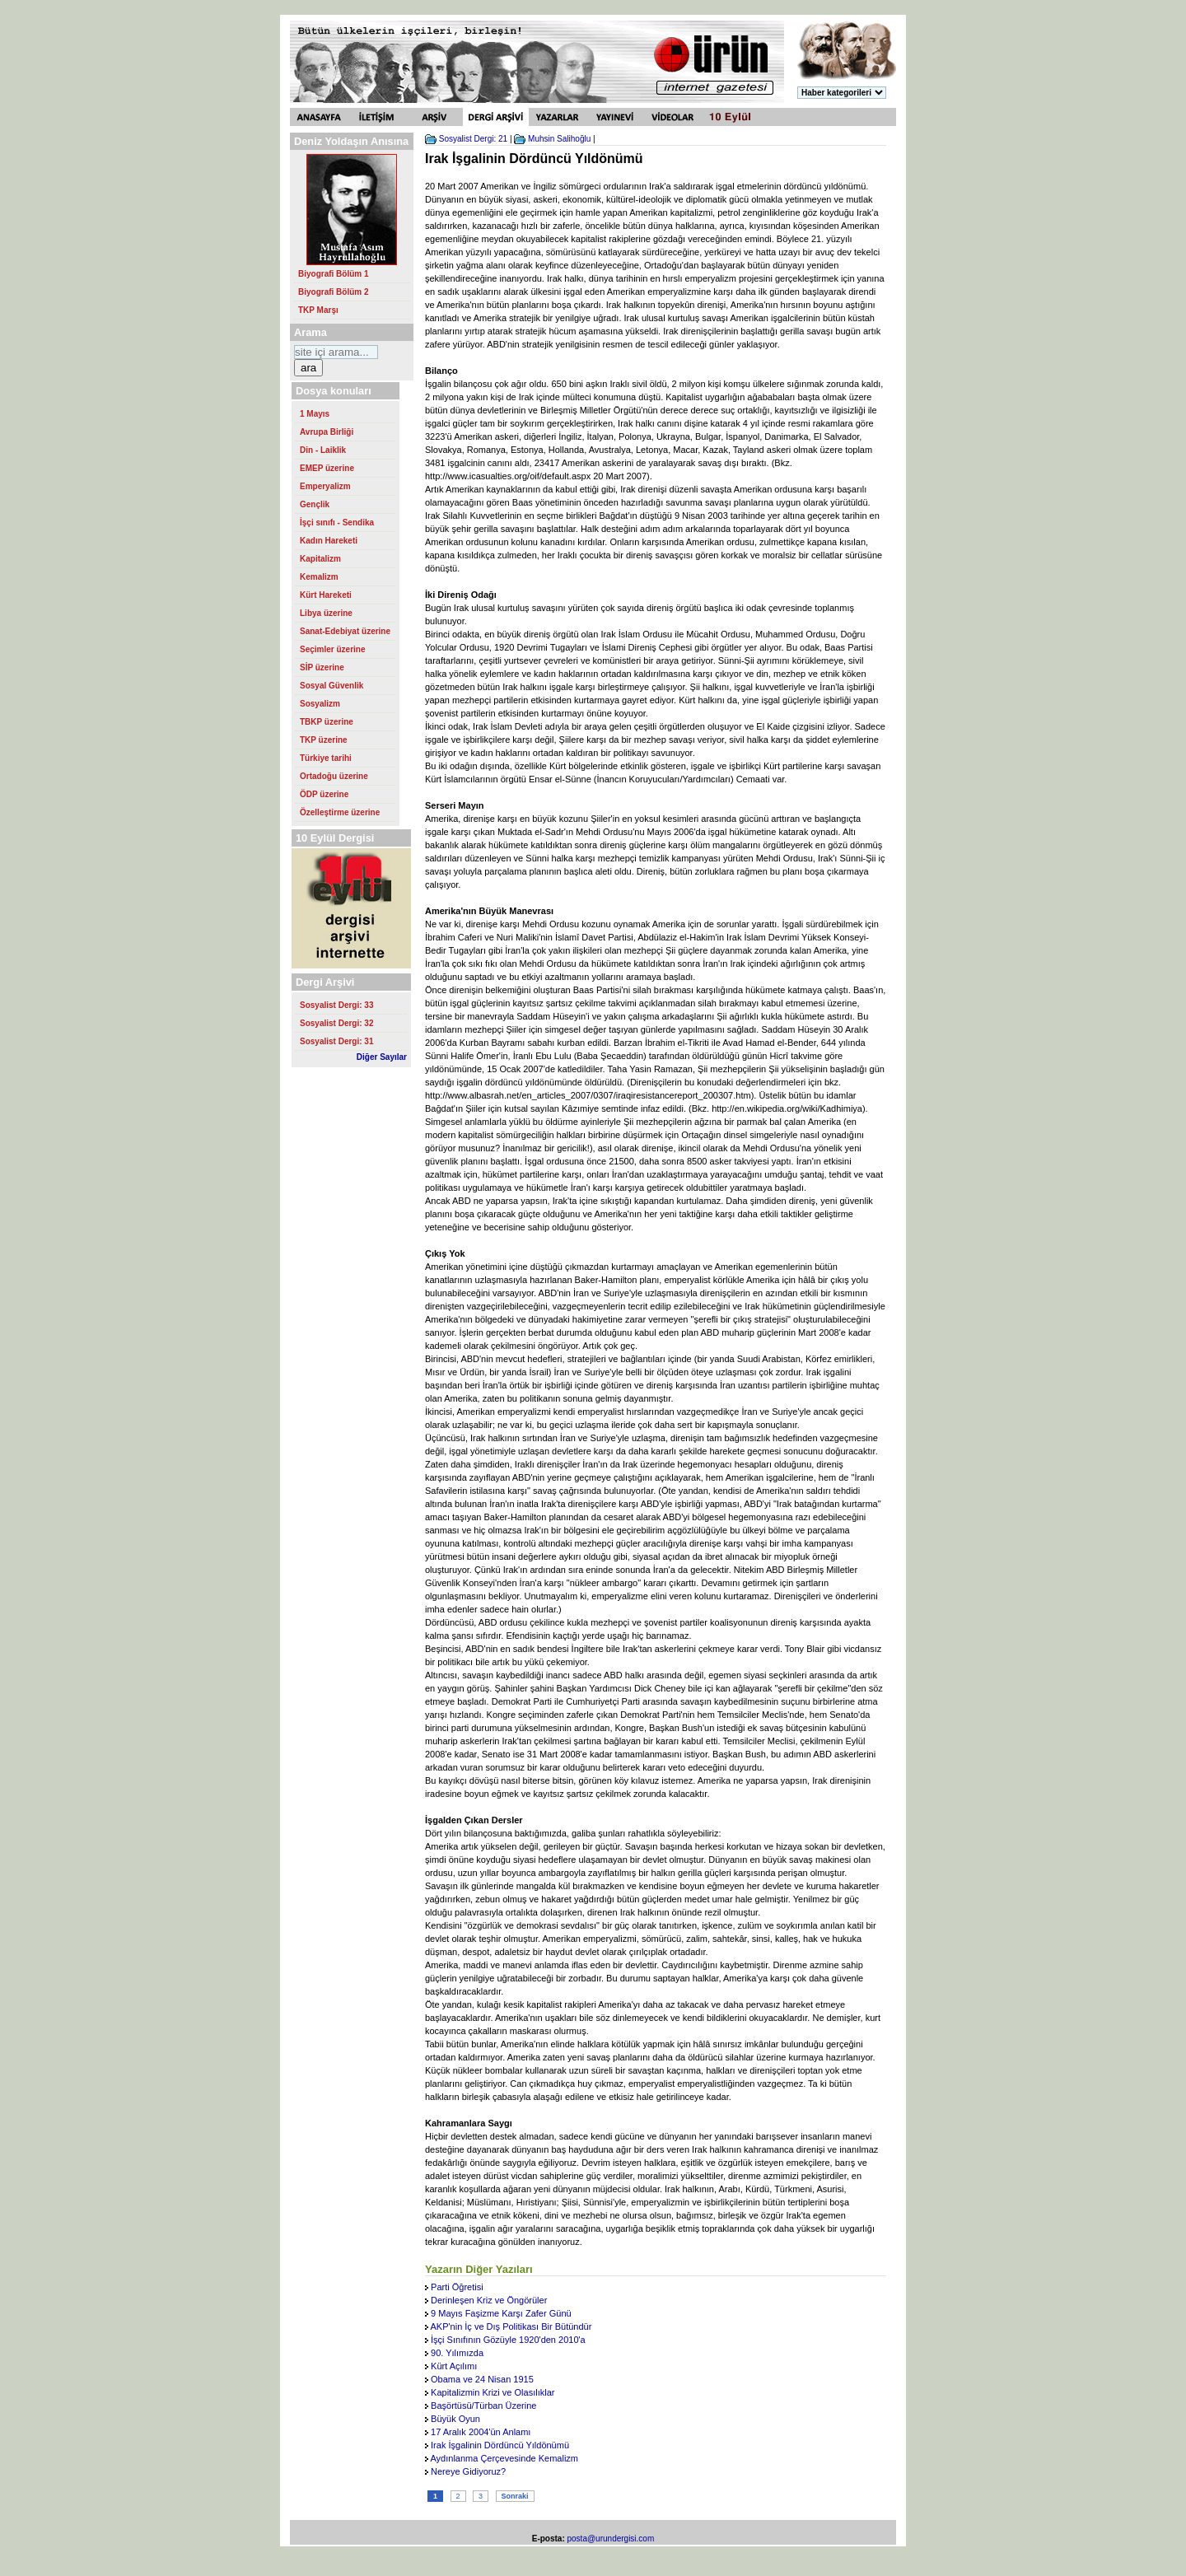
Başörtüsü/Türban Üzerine (483, 2405)
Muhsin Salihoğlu (559, 138)
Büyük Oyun (455, 2419)
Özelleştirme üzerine (340, 812)
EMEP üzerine (327, 468)
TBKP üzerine (326, 721)
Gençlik (314, 504)
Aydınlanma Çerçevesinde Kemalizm (504, 2458)
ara (308, 368)
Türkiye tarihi (326, 758)
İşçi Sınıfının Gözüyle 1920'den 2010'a (508, 2340)
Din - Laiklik (323, 450)
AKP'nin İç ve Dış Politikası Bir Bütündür (510, 2326)
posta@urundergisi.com (611, 2538)
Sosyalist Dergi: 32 (336, 1023)
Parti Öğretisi (457, 2287)
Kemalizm (319, 576)
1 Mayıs (314, 413)
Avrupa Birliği (326, 431)
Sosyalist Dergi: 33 (336, 1005)
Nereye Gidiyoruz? (468, 2471)
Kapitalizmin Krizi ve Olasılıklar (492, 2392)
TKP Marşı (318, 310)
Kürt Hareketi (326, 595)
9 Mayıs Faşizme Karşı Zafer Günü (501, 2313)
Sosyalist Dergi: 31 (336, 1041)
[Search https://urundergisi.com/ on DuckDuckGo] (336, 352)
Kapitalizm (320, 558)
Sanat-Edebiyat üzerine (345, 631)
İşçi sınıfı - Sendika (337, 522)
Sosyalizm (320, 703)
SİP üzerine (322, 667)
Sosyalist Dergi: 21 (473, 138)
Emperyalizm (325, 486)
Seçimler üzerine (332, 649)
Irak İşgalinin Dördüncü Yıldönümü (500, 2445)
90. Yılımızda (457, 2353)
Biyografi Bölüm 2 (333, 291)
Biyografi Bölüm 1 (333, 273)
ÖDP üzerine (324, 794)
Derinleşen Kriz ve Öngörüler (489, 2300)
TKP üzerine (324, 739)
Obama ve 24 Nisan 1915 (482, 2379)
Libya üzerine (326, 613)
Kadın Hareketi (328, 540)
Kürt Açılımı (454, 2366)
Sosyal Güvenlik (331, 685)
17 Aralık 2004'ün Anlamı (480, 2432)
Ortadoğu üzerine (334, 776)
